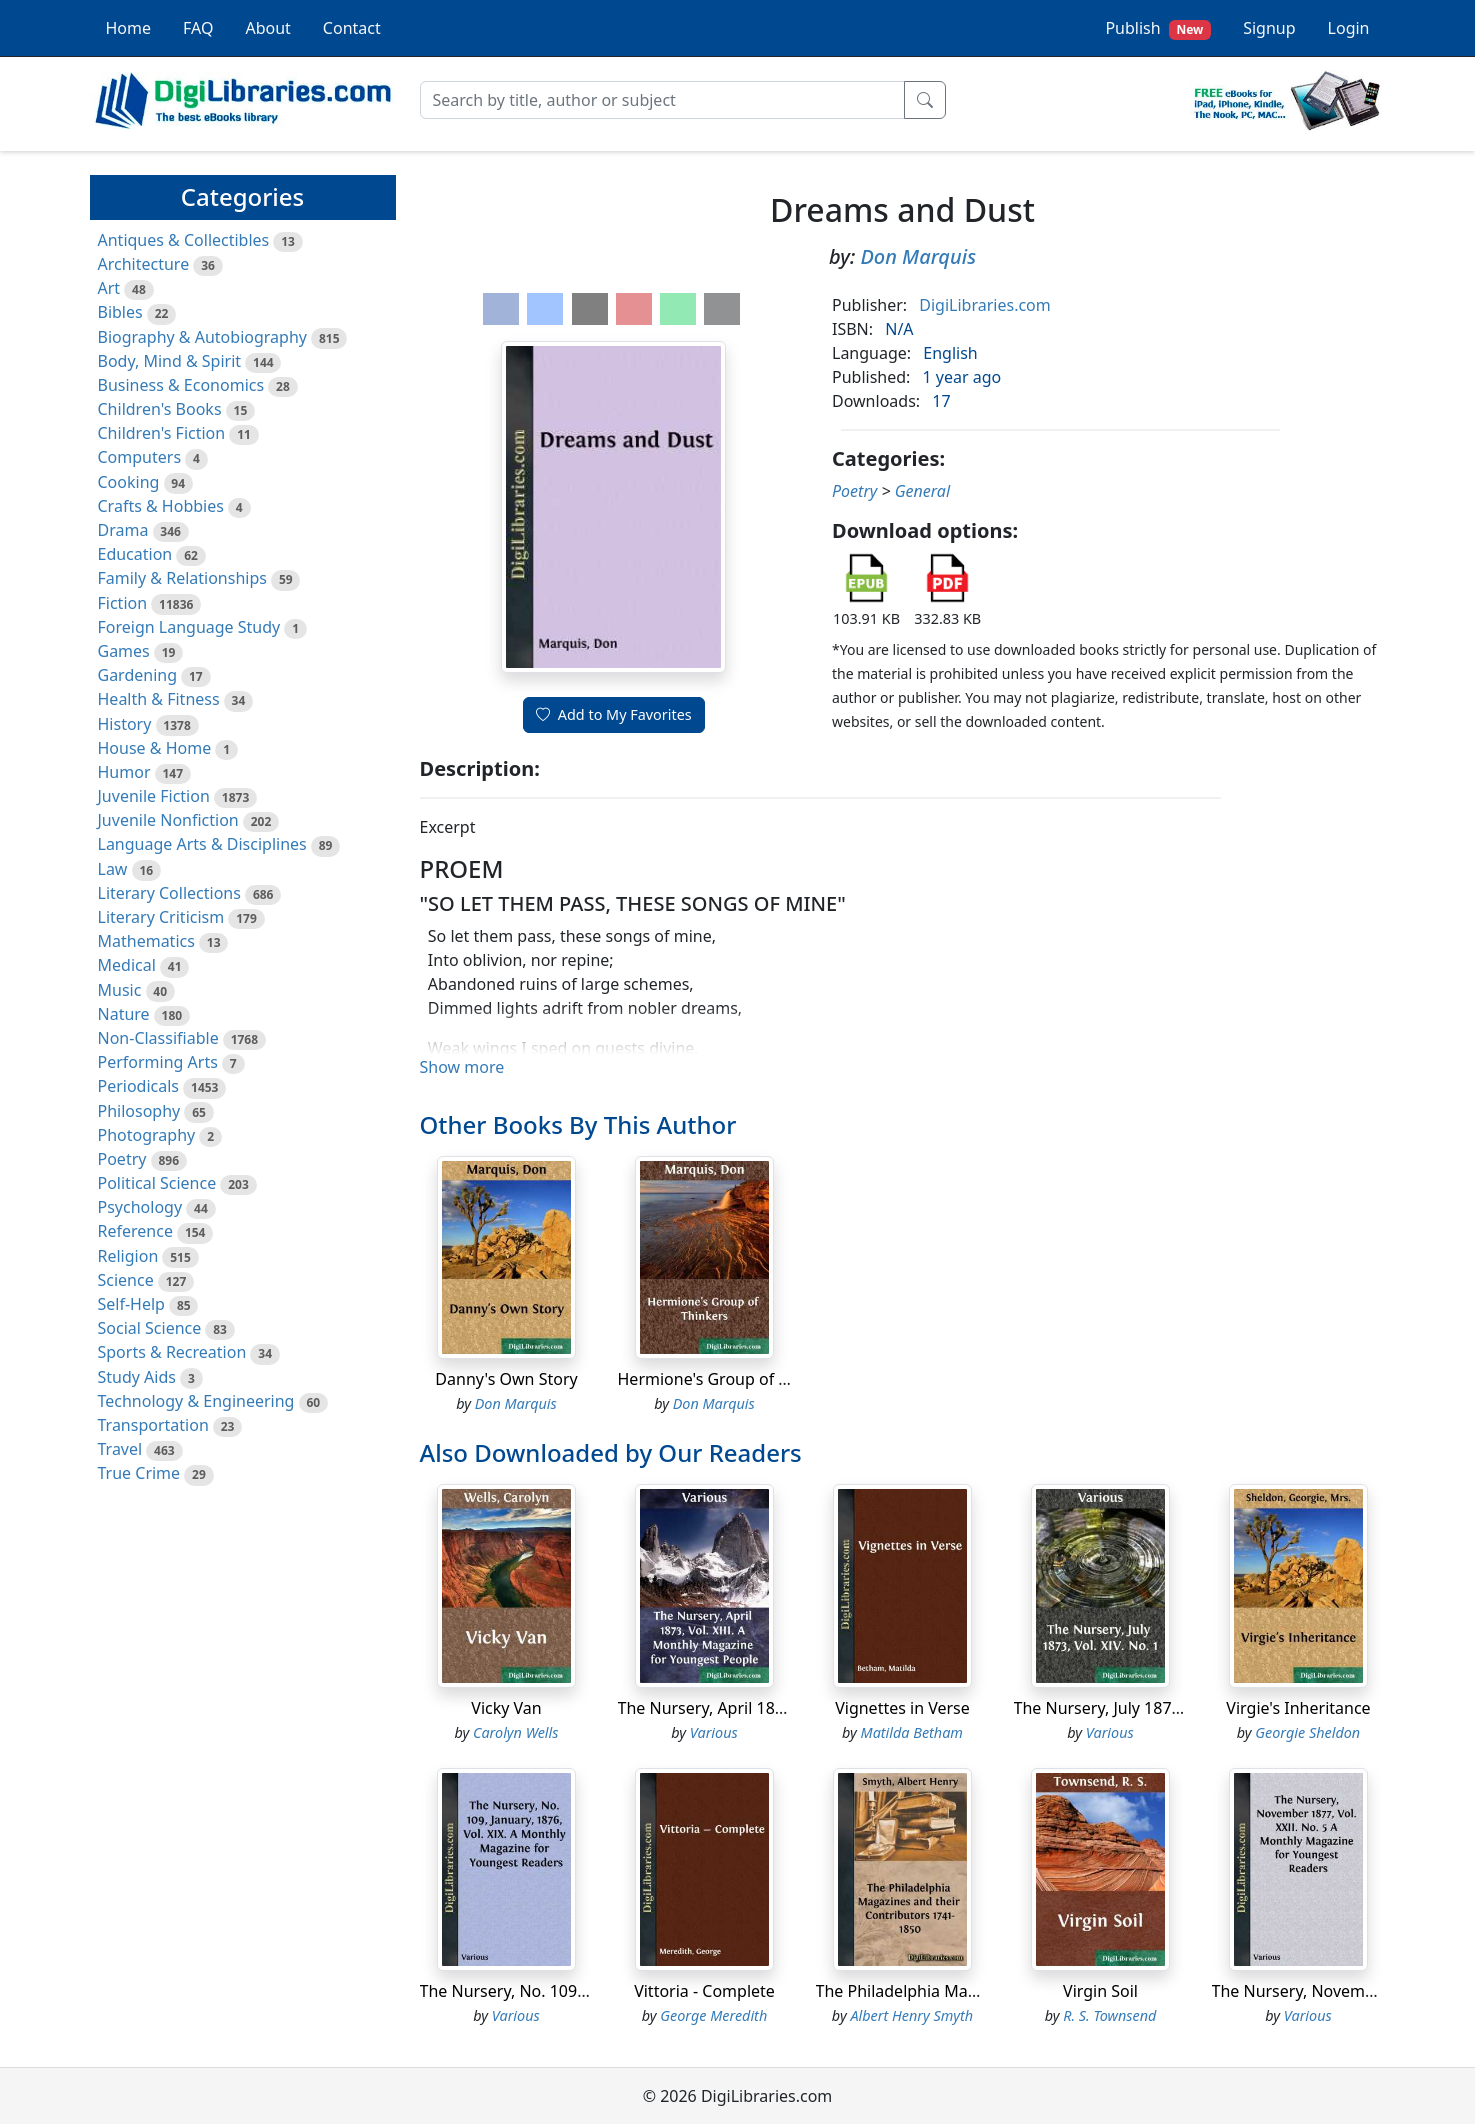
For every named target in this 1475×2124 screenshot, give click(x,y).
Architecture (144, 264)
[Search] (662, 100)
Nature (124, 1014)
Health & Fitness (159, 699)
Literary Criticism (161, 917)
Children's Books (160, 409)
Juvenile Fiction (154, 796)
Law (113, 869)
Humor (124, 772)
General (922, 491)
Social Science (150, 1328)
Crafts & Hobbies (161, 506)
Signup (1269, 28)
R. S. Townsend (1109, 2015)
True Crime (139, 1473)
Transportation (153, 1425)
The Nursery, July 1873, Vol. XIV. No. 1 (1153, 1708)
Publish (1158, 28)
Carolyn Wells (516, 1732)
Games (124, 651)
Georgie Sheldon (1307, 1732)
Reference (135, 1231)
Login (1349, 28)
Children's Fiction (162, 433)
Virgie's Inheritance (1298, 1708)
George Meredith (713, 2015)
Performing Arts (158, 1062)
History (125, 724)
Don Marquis (918, 256)
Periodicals (139, 1086)
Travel (120, 1449)
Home (129, 28)
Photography (147, 1135)
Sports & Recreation (172, 1352)
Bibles (120, 312)
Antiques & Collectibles (184, 240)
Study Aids (137, 1377)
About (267, 28)
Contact (352, 28)
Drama (123, 530)
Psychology (140, 1207)
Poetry (122, 1159)
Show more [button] (462, 1067)
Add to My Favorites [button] (614, 714)
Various (714, 1732)
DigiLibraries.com (984, 305)
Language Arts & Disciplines (202, 844)
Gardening (138, 675)
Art (109, 288)
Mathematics (146, 941)
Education (135, 554)
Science (126, 1280)
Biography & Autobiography (202, 337)
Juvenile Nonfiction (168, 820)
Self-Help (131, 1304)
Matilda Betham (912, 1732)
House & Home (155, 748)
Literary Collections (169, 893)
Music (120, 990)
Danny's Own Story (506, 1379)
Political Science (157, 1183)
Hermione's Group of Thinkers (730, 1379)
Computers (140, 457)
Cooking (129, 482)
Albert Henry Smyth (911, 2015)
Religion (128, 1256)
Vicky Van (506, 1708)
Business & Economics (181, 385)
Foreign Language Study (189, 627)
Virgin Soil (1100, 1991)
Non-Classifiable (158, 1038)
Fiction (123, 603)
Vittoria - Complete (704, 1991)
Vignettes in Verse (902, 1708)
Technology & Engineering (196, 1401)
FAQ (198, 28)
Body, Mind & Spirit (170, 361)
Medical (127, 965)
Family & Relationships (182, 578)
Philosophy (139, 1111)
